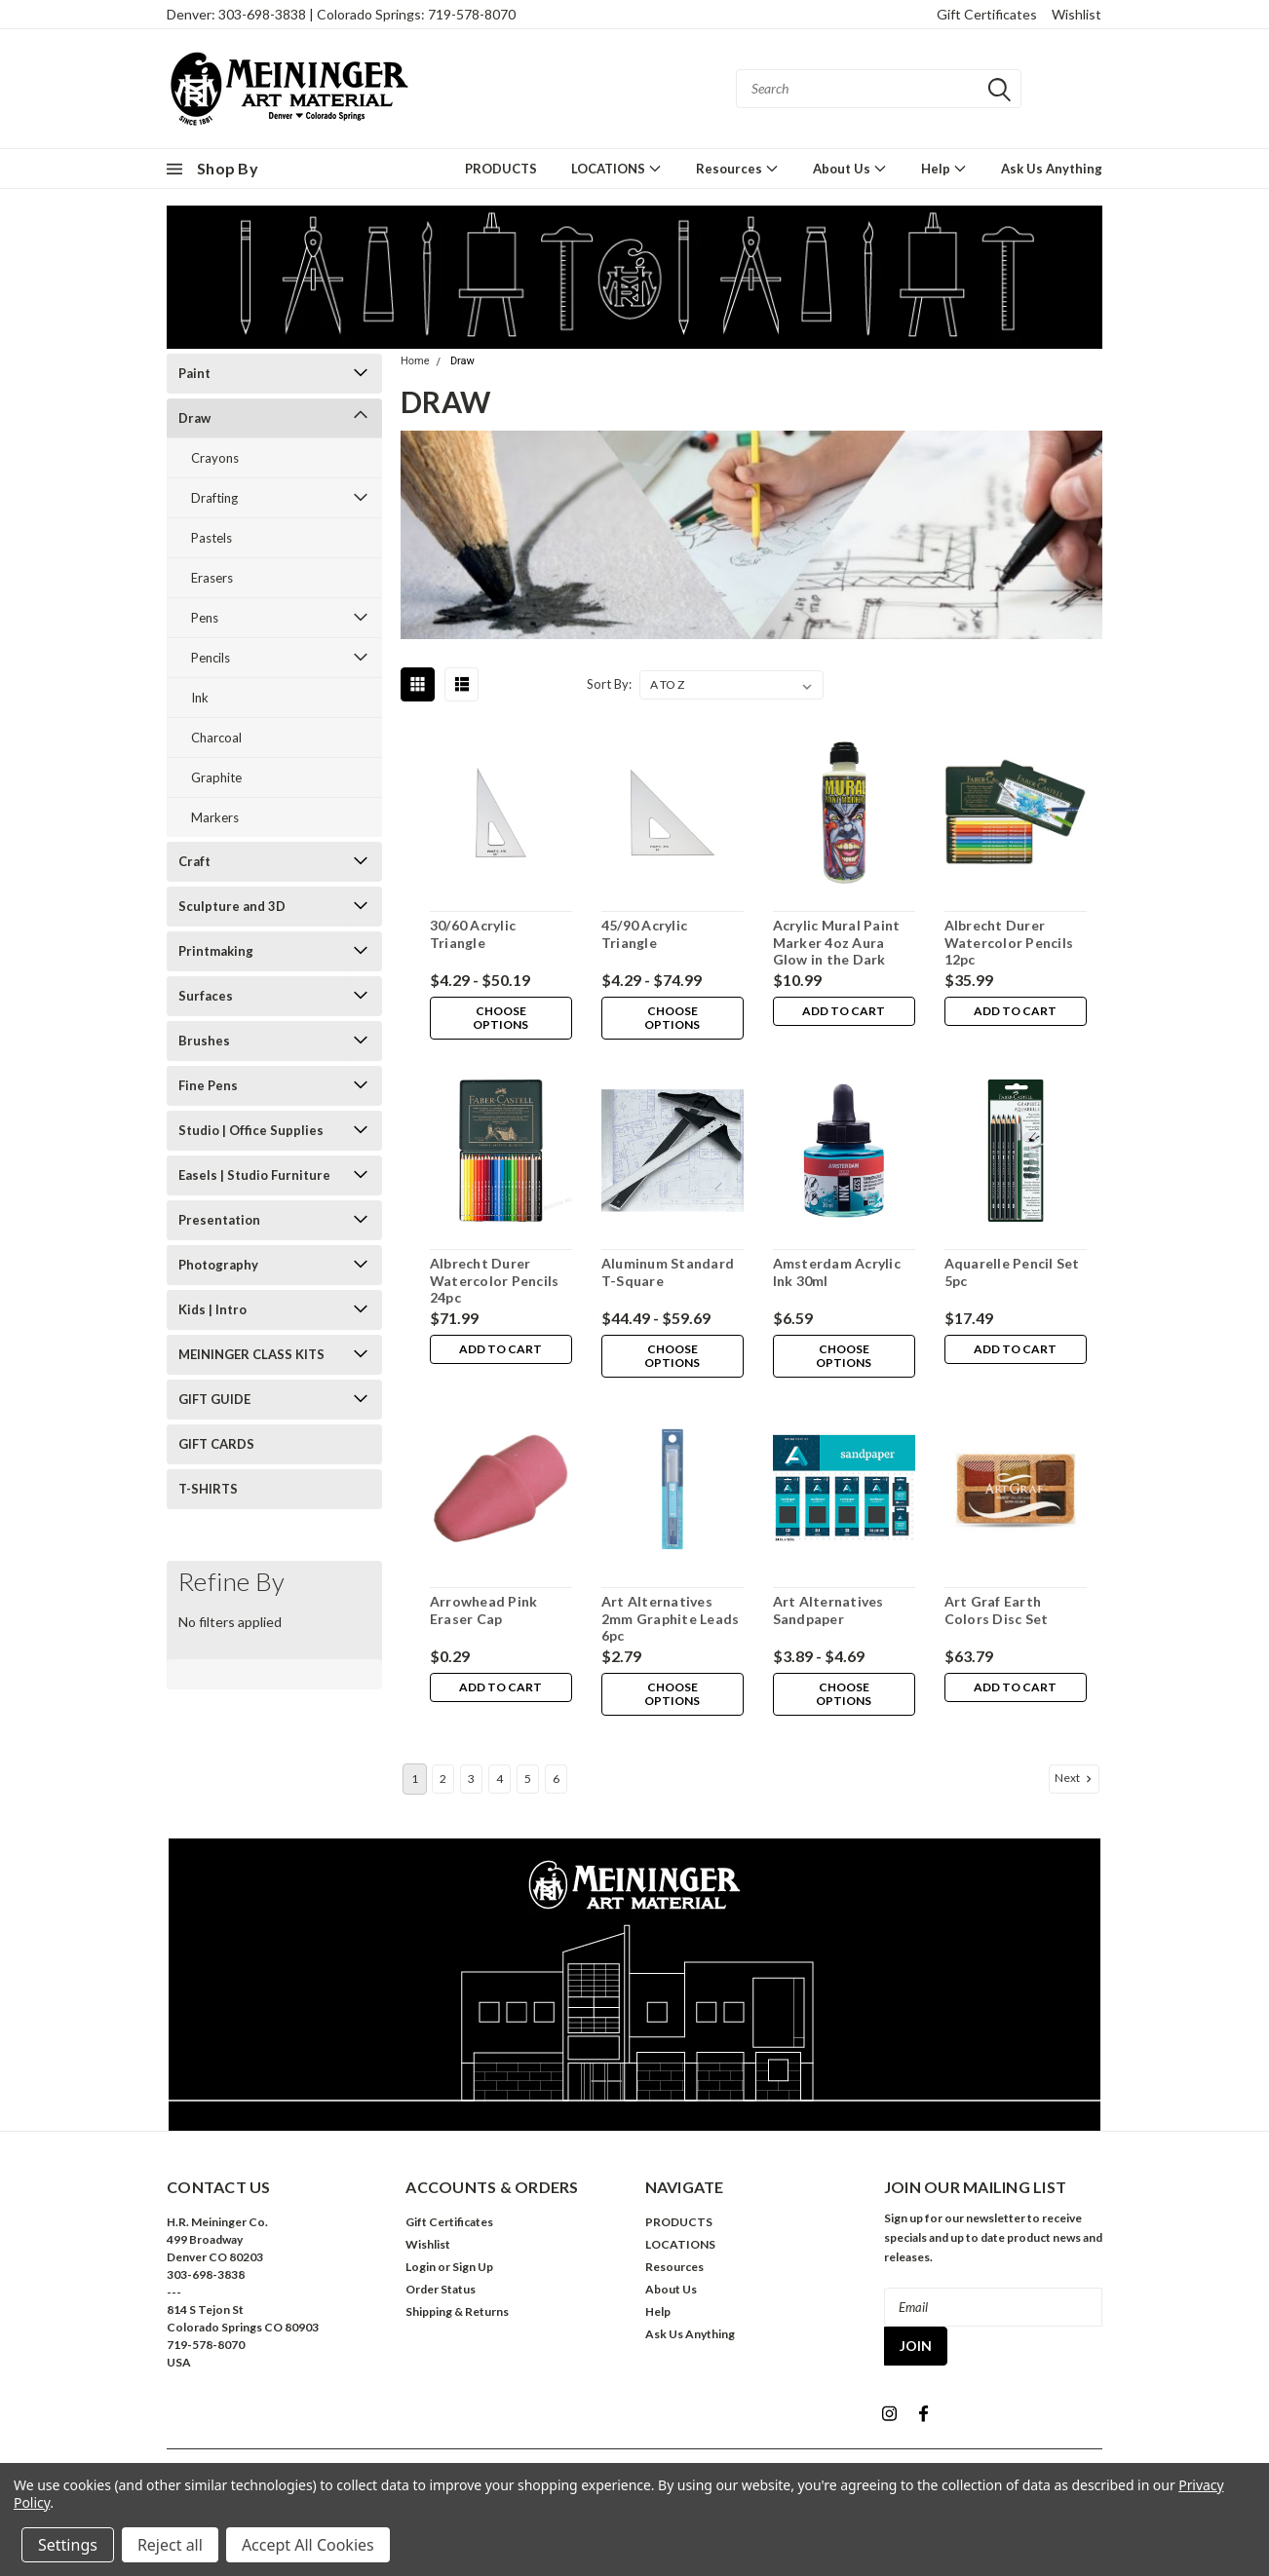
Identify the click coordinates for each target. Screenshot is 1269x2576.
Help (944, 168)
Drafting (214, 498)
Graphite (216, 777)
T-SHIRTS (208, 1488)
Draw (194, 418)
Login (420, 2266)
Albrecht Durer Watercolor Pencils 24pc (493, 1280)
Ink (200, 697)
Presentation (219, 1220)
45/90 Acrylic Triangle (643, 934)
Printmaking (215, 951)
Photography (218, 1264)
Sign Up (472, 2266)
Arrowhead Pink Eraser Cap (483, 1610)
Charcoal (216, 737)
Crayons (215, 458)
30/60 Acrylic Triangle (472, 934)
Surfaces (205, 996)
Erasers (212, 578)
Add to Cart (843, 1011)
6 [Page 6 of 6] (556, 1778)
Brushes (204, 1040)
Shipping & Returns (457, 2311)
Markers (215, 817)
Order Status (440, 2289)
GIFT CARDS (216, 1444)
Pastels (211, 538)
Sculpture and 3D (232, 906)
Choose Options (500, 1018)
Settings (67, 2545)
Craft (194, 861)
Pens (204, 617)
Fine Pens (208, 1085)
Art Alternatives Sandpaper (827, 1610)
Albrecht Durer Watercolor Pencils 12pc (1008, 942)
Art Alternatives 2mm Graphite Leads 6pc (669, 1618)
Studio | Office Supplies (251, 1130)
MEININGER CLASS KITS (251, 1354)
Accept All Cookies (308, 2545)
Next (1075, 1778)
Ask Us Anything (1051, 168)
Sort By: (609, 684)
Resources (737, 168)
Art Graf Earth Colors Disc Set (995, 1610)
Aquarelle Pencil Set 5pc (1011, 1272)
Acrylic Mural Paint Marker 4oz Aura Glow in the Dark (836, 942)
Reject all (170, 2545)
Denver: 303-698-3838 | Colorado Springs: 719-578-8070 (341, 14)
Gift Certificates (987, 14)
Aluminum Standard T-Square (666, 1272)
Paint (194, 373)
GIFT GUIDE (214, 1399)
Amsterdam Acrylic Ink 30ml (836, 1272)
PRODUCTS (501, 168)
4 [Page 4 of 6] (499, 1778)
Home (415, 361)
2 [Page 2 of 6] (443, 1778)
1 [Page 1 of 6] (414, 1778)
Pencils (210, 657)
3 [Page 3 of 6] (471, 1778)
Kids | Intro (212, 1309)
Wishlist (1076, 14)
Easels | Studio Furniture (254, 1175)
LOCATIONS (616, 168)
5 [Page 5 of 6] (527, 1778)
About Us (850, 168)
